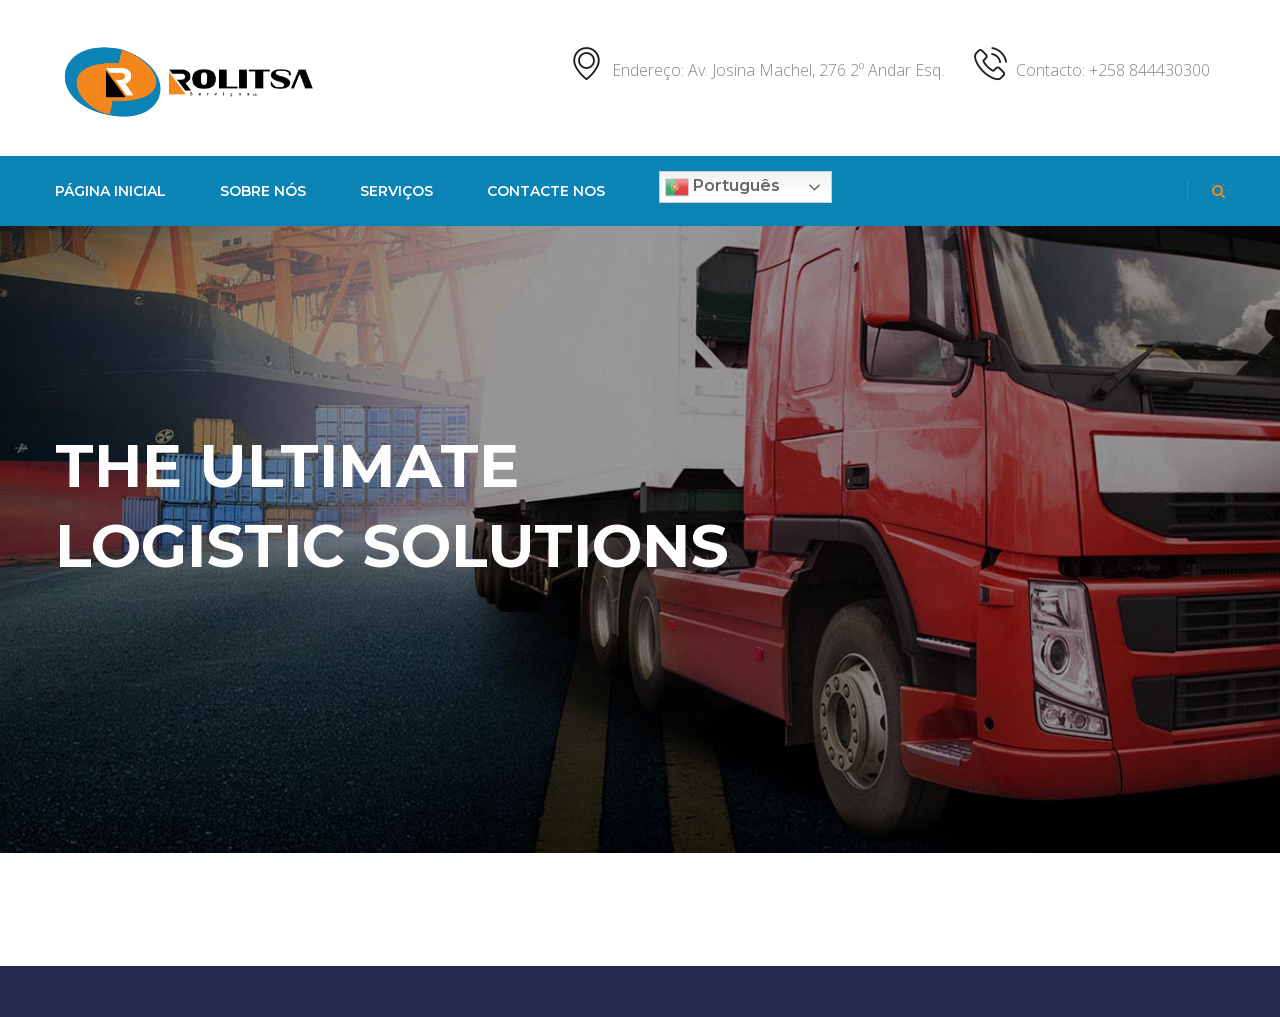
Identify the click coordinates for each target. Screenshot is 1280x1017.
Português (722, 187)
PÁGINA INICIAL (110, 191)
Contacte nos (546, 191)
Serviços (396, 191)
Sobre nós (263, 191)
